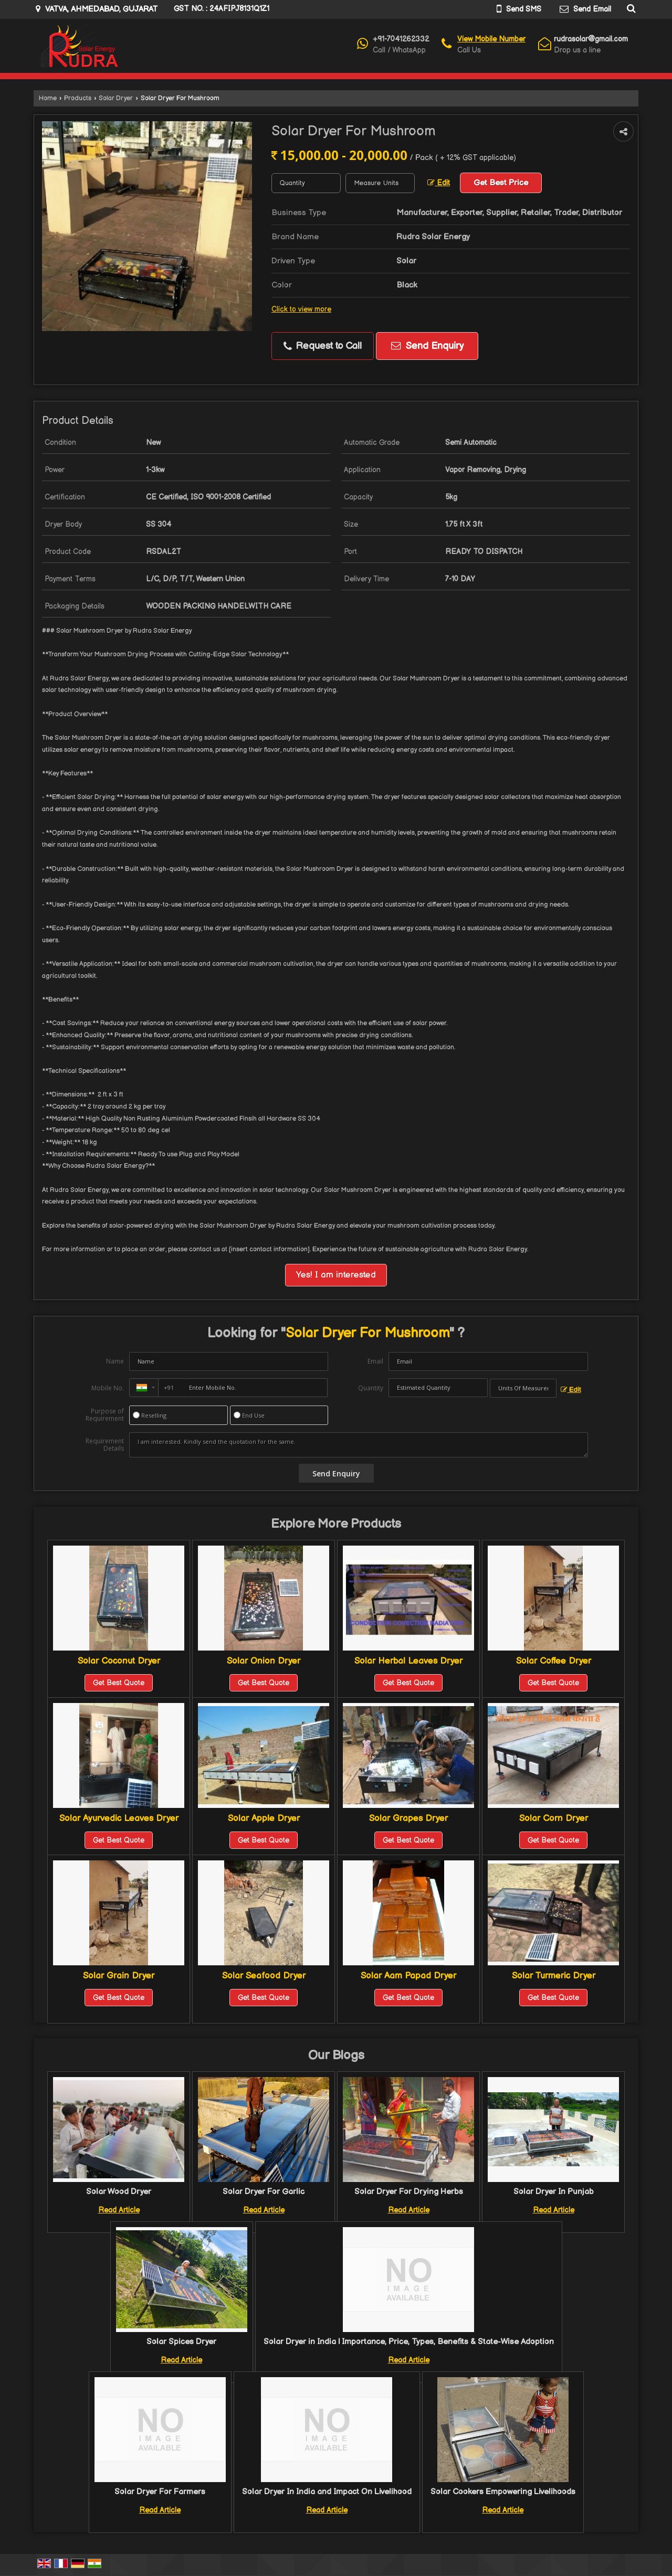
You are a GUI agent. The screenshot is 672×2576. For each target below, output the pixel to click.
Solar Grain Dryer (118, 1976)
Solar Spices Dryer (181, 2342)
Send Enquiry (427, 346)
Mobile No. (107, 1387)
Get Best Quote (118, 1682)
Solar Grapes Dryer (408, 1818)
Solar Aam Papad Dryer (408, 1976)
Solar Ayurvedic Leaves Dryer (118, 1818)
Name (115, 1361)
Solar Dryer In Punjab (553, 2192)
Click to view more (301, 309)
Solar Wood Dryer (118, 2192)
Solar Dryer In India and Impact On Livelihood (327, 2492)
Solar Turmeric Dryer (553, 1976)
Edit (438, 183)
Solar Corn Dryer (553, 1818)
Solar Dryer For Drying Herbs (408, 2192)
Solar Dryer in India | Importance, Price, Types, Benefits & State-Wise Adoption (409, 2342)
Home (48, 98)
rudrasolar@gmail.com (591, 39)
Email (375, 1361)
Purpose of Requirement (105, 1415)
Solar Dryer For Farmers (159, 2492)
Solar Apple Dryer (264, 1818)
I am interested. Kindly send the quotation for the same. (358, 1444)
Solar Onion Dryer (263, 1661)
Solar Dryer (116, 98)
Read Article (119, 2210)
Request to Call (323, 346)
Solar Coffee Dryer (553, 1661)
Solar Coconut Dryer (119, 1661)
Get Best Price (501, 183)
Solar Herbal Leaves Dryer (408, 1661)
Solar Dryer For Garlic (263, 2192)
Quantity (370, 1387)
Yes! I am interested (336, 1275)
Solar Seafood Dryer (264, 1976)
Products (77, 98)
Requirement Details (105, 1445)
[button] (491, 39)
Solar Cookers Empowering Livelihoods (502, 2492)
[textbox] (380, 183)
